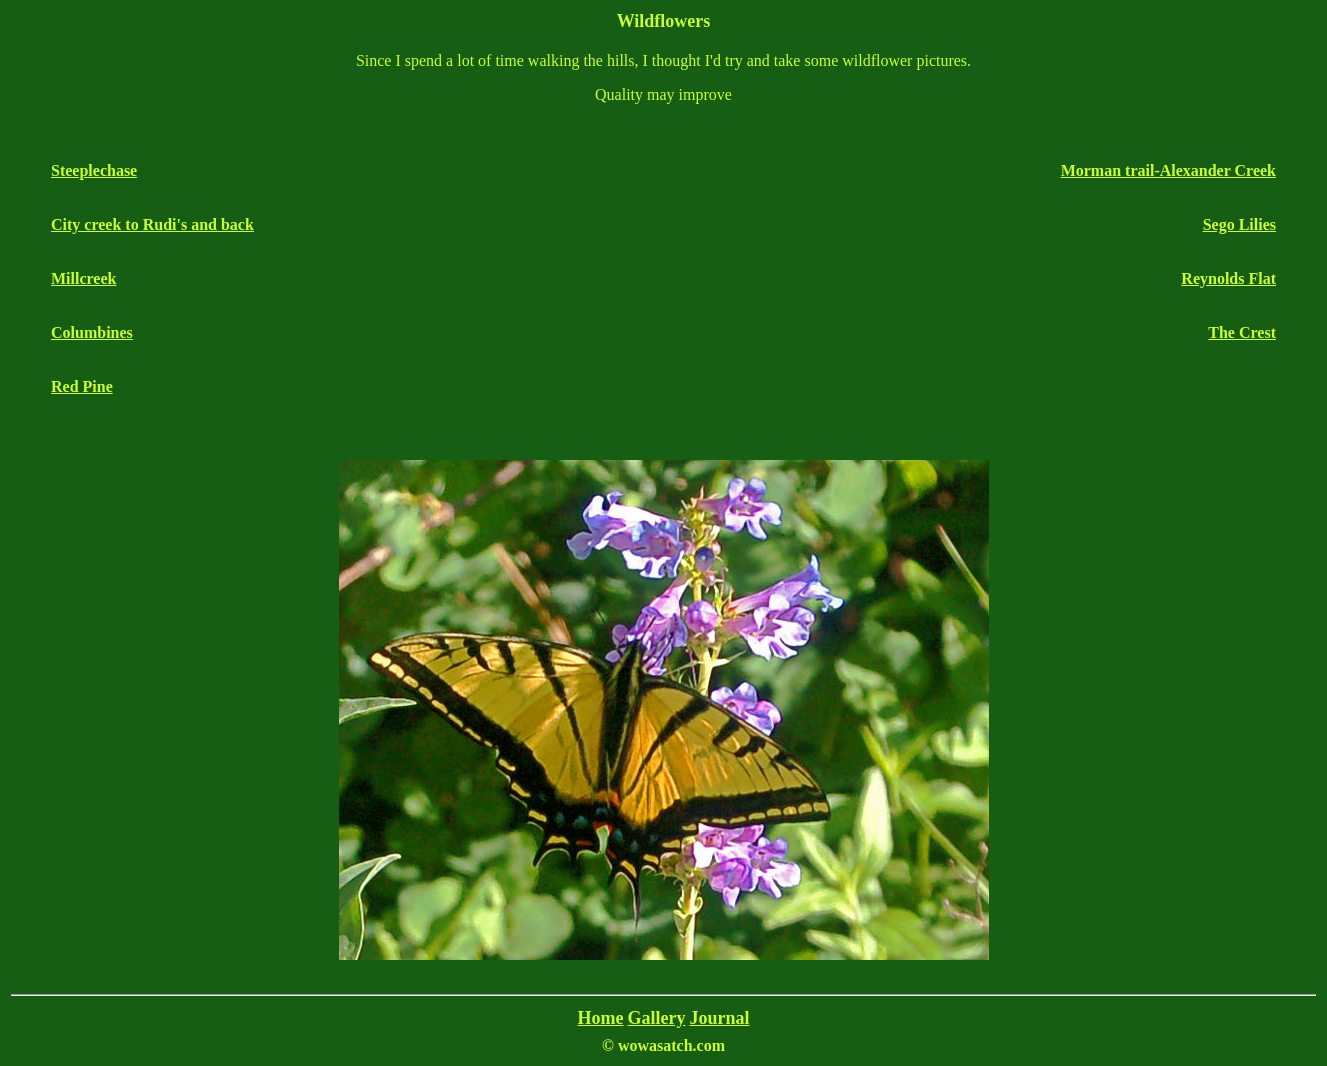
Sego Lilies (1239, 224)
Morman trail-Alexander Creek (1168, 170)
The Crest (1242, 332)
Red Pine (82, 386)
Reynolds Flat (1228, 278)
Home (601, 1018)
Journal (719, 1018)
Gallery (656, 1018)
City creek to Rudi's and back (152, 224)
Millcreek (83, 278)
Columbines (92, 332)
